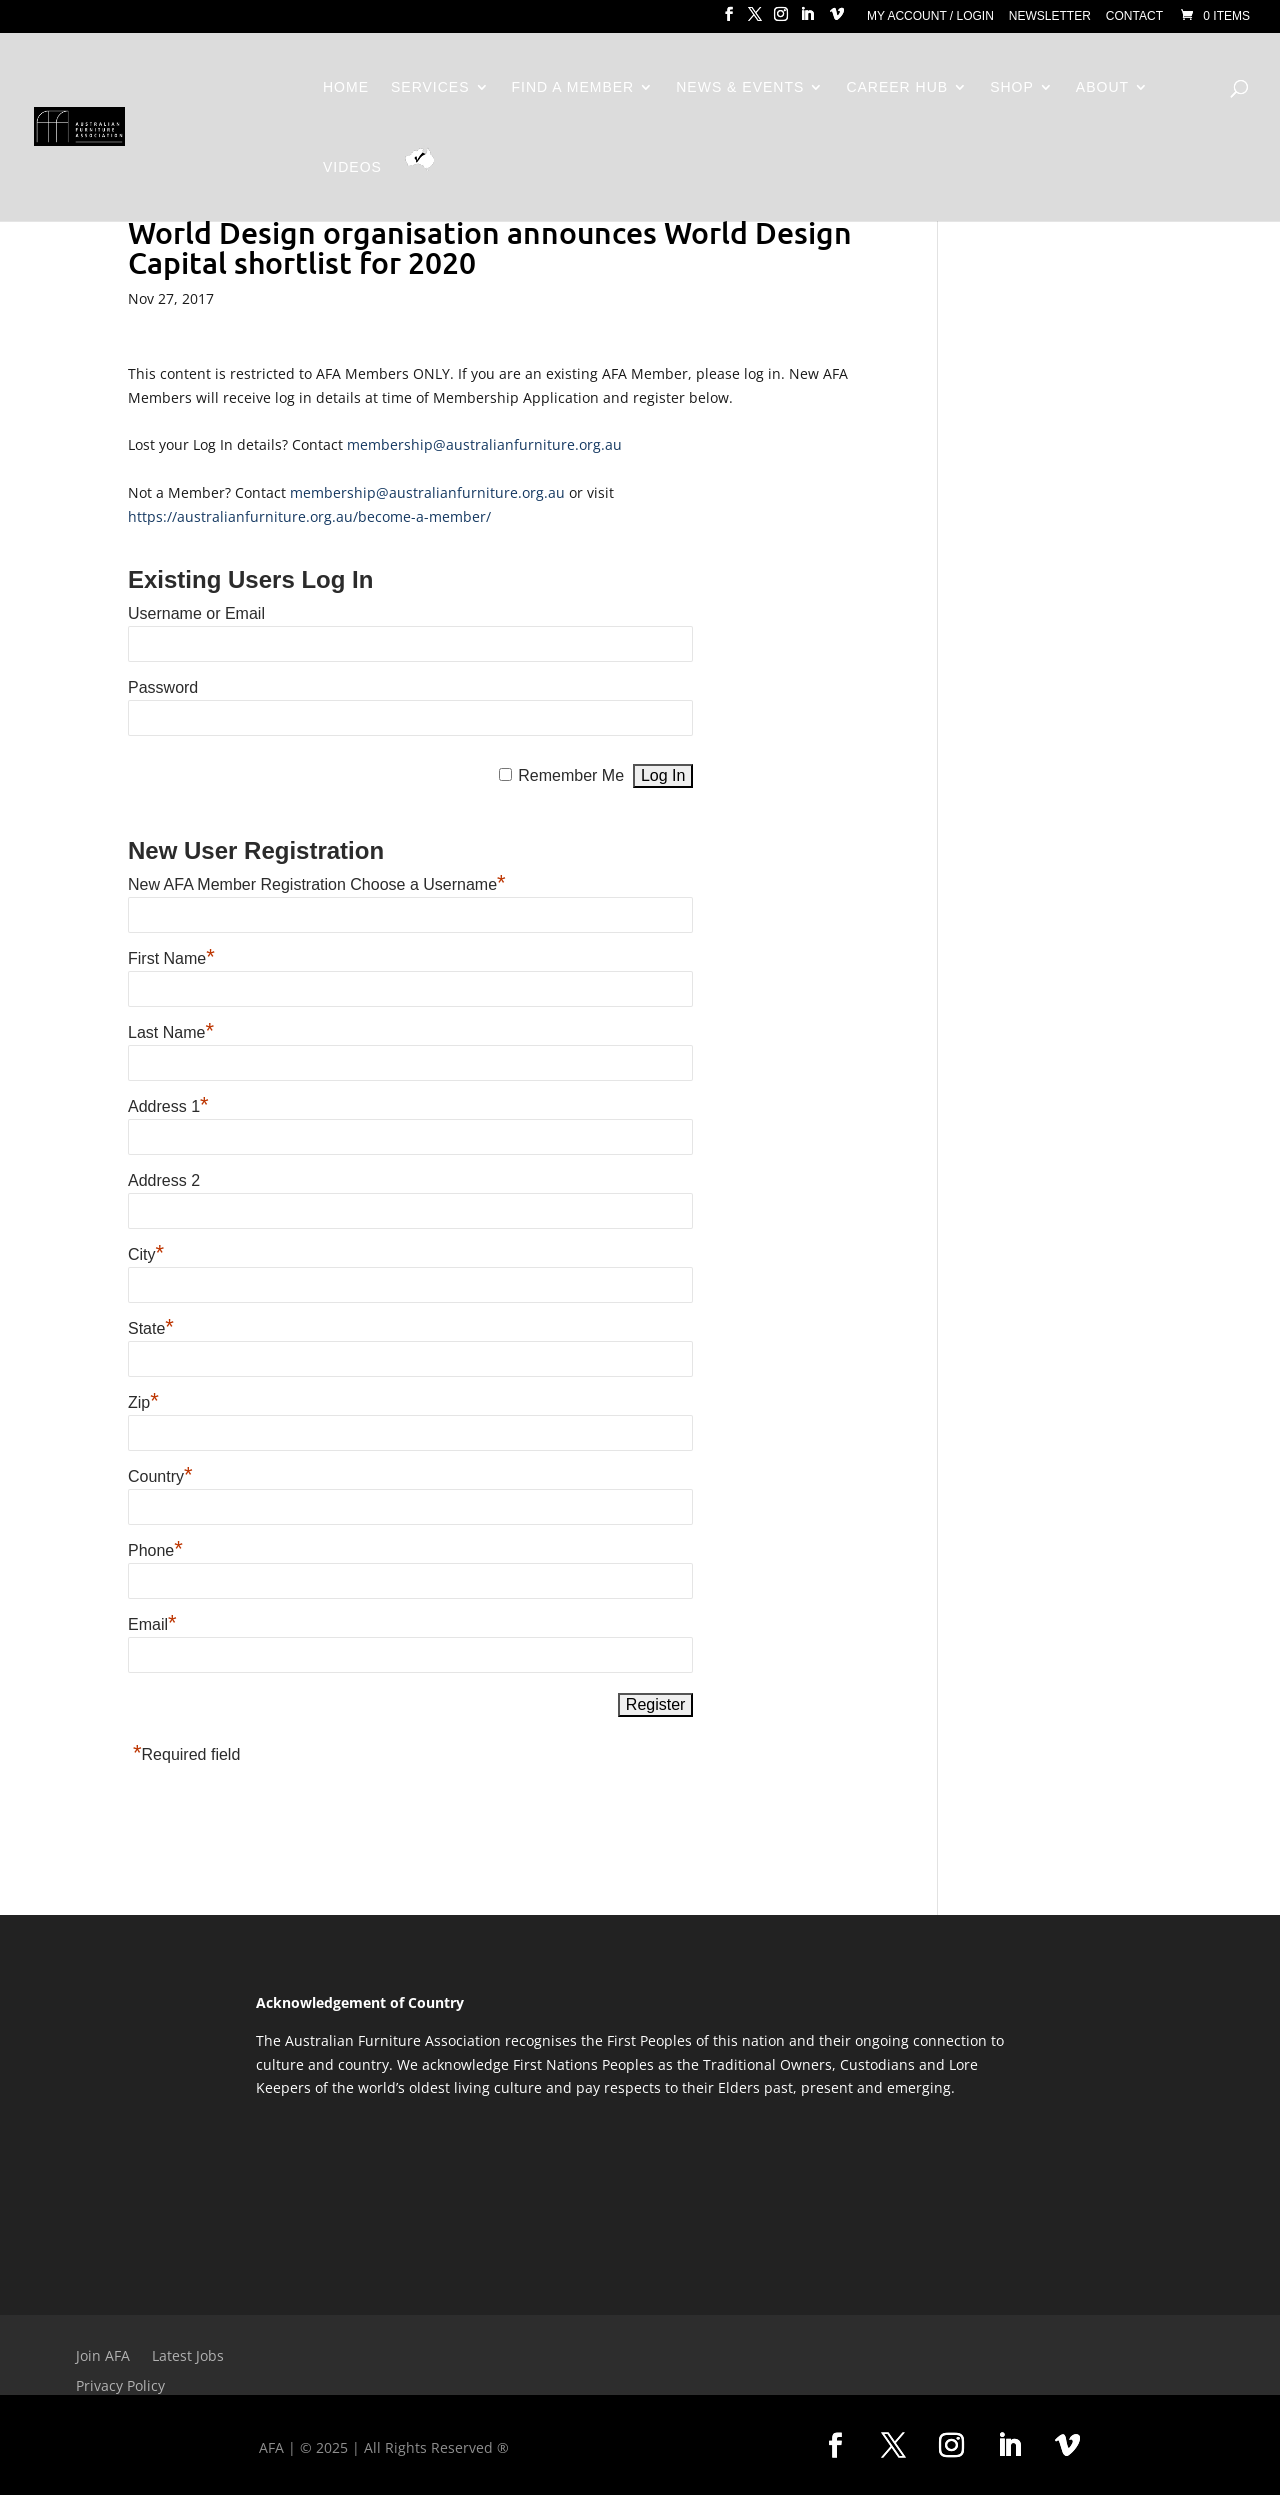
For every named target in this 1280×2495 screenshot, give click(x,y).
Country (160, 1476)
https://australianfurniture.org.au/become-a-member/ (309, 516)
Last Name (171, 1032)
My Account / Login (930, 16)
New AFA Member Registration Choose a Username (317, 884)
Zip (143, 1402)
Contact (1134, 16)
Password (163, 687)
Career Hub (897, 87)
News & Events (740, 87)
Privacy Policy (120, 2387)
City (146, 1254)
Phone (155, 1550)
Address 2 (164, 1180)
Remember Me (571, 775)
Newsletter (1050, 16)
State (151, 1328)
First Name (171, 958)
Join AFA (103, 2357)
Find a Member (573, 87)
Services (430, 87)
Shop (1012, 87)
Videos (352, 167)
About (1102, 87)
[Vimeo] (837, 20)
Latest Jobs (188, 2357)
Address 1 (168, 1106)
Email (152, 1624)
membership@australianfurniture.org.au (484, 444)
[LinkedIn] (807, 20)
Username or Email (196, 613)
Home (346, 87)
